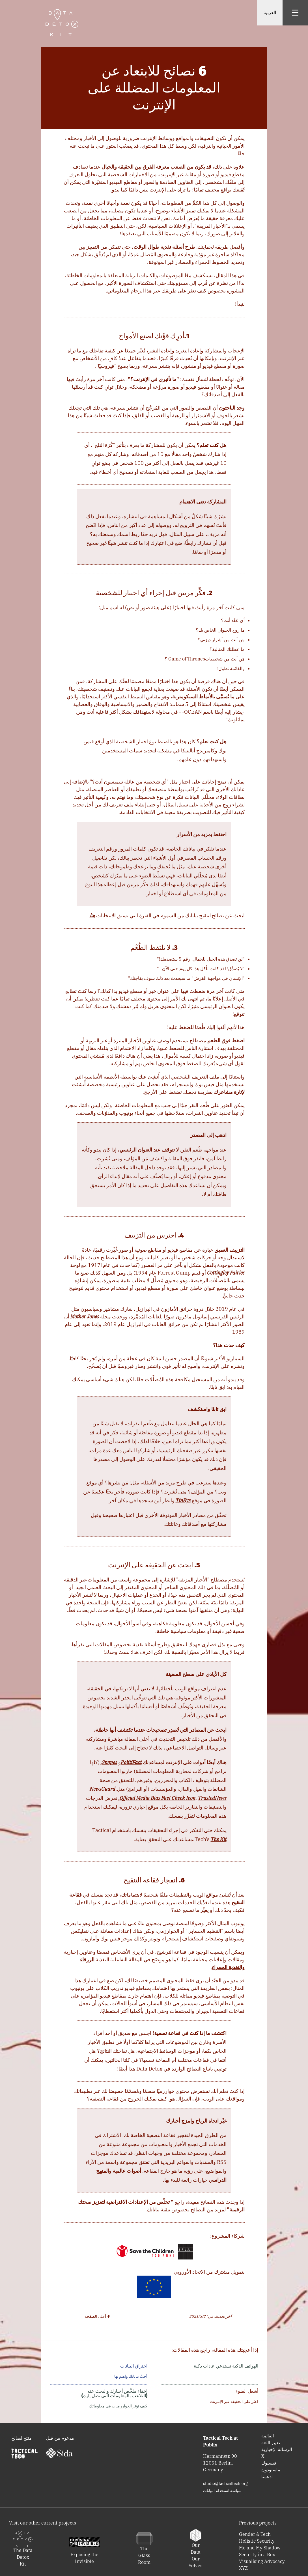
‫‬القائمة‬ (267, 2436)
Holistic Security (257, 2541)
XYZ (243, 2568)
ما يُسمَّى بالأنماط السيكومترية (203, 696)
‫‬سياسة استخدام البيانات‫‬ (222, 2490)
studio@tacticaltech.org (225, 2483)
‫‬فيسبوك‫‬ (268, 2463)
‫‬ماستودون (270, 2469)
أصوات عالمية (127, 2171)
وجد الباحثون (232, 407)
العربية (270, 12)
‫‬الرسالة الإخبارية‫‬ (276, 2449)
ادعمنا (267, 2476)
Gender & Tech (255, 2534)
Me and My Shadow (259, 2548)
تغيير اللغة (270, 2442)
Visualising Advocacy (262, 2561)
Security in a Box (257, 2554)
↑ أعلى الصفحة (98, 2316)
